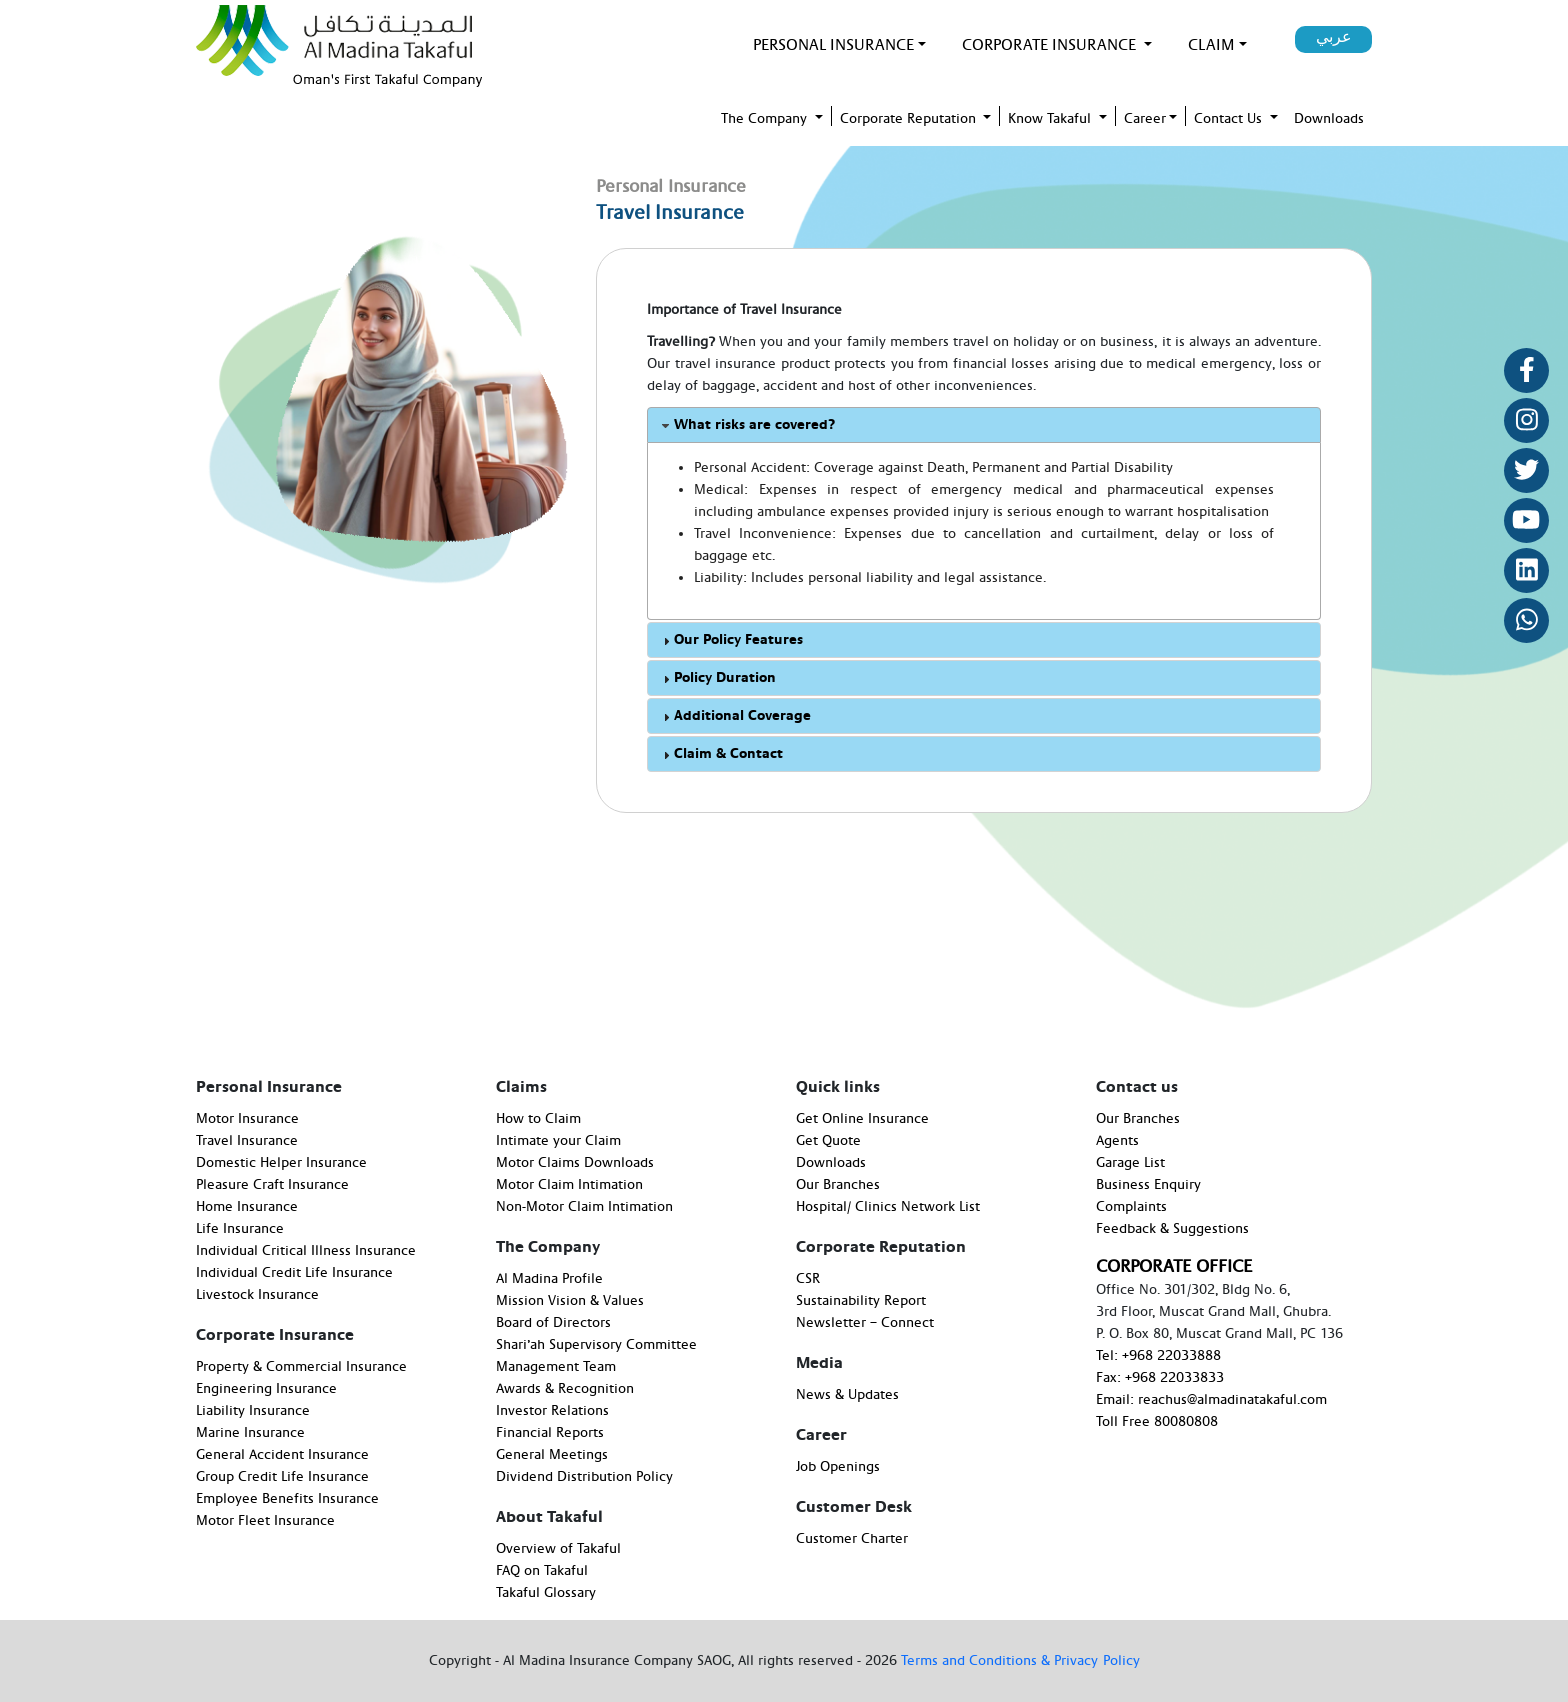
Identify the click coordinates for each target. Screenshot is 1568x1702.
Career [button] (1145, 119)
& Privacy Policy (1090, 1661)
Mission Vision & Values (570, 1301)
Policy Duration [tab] (717, 678)
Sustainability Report (861, 1301)
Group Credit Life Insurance (282, 1477)
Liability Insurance (253, 1411)
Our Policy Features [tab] (730, 640)
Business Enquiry (1148, 1185)
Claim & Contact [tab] (720, 754)
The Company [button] (766, 119)
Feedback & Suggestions (1172, 1229)
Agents (1117, 1141)
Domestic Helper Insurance (281, 1163)
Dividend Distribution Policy (584, 1477)
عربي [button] (1334, 37)
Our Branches (838, 1185)
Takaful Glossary (546, 1593)
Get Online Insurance (862, 1119)
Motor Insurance (247, 1119)
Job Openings (838, 1467)
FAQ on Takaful (542, 1571)
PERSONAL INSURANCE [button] (833, 45)
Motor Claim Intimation (569, 1185)
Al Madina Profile (549, 1279)
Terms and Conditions (971, 1661)
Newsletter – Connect (865, 1323)
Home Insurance (247, 1207)
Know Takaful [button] (1051, 119)
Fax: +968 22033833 (1160, 1378)
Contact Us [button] (1230, 119)
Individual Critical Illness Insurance (306, 1251)
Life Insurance (240, 1229)
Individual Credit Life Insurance (294, 1273)
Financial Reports (550, 1433)
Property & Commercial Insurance (301, 1367)
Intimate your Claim (558, 1141)
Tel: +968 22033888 (1158, 1356)
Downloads (831, 1163)
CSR (808, 1279)
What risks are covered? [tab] (746, 425)
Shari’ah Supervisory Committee (596, 1345)
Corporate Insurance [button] (1051, 45)
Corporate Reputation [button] (910, 119)
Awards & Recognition (565, 1389)
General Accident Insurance (282, 1455)
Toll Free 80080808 (1157, 1422)
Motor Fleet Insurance (265, 1521)
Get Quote (828, 1141)
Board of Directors (553, 1323)
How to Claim (538, 1119)
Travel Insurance (247, 1141)
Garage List (1130, 1163)
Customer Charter (852, 1539)
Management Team (556, 1367)
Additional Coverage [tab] (734, 716)
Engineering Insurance (266, 1389)
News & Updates (847, 1395)
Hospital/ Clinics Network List (888, 1207)
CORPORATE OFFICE (1174, 1266)
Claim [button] (1211, 45)
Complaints (1131, 1207)
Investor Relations (552, 1411)
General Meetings (552, 1455)
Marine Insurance (250, 1433)
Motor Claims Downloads (575, 1163)
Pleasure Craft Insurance (272, 1185)
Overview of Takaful (558, 1549)
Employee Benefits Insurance (287, 1499)
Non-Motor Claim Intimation (584, 1207)
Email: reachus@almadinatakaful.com (1211, 1400)
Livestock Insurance (257, 1295)
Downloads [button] (1329, 119)
